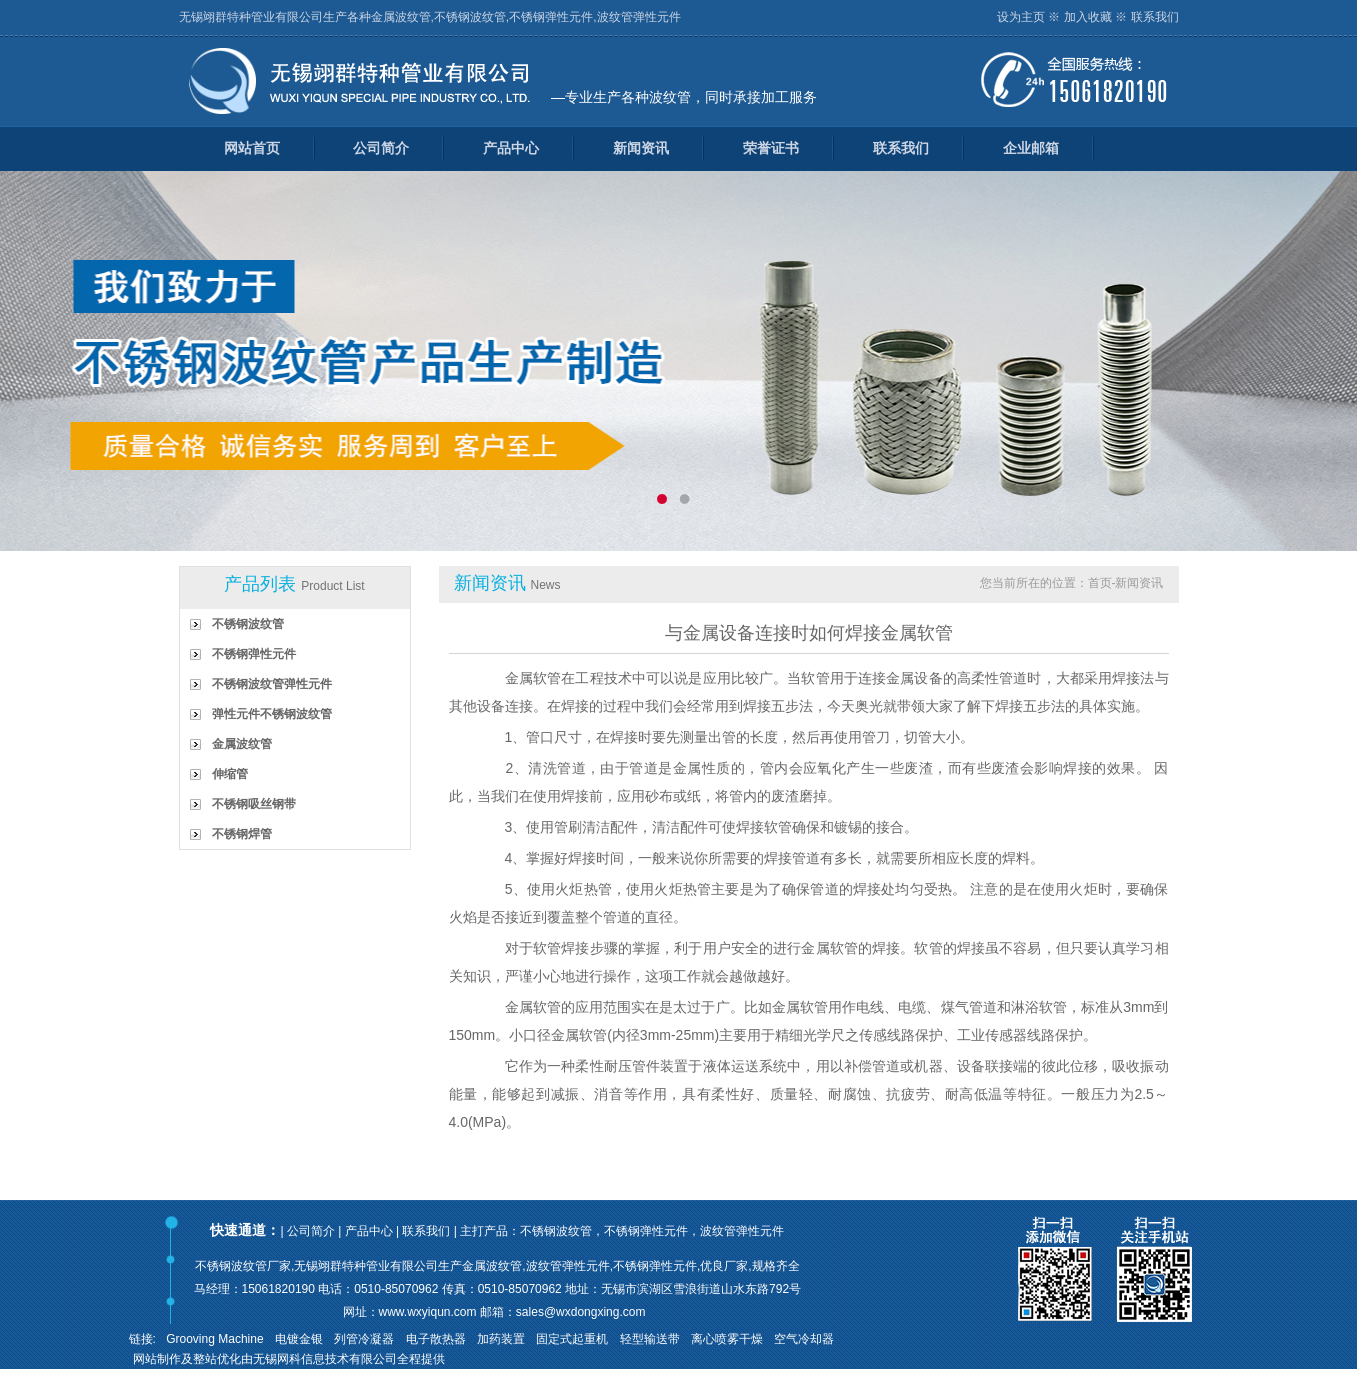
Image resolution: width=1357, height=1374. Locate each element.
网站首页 (252, 148)
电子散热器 (436, 1339)
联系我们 (1155, 17)
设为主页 (1021, 17)
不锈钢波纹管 (248, 624)
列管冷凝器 (364, 1339)
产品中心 (511, 148)
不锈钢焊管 (242, 834)
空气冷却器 (804, 1339)
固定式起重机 (572, 1339)
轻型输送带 (650, 1339)
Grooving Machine (214, 1339)
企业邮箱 (1031, 148)
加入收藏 (1088, 17)
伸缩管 (230, 774)
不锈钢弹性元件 (254, 654)
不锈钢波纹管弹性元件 (272, 684)
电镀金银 (299, 1339)
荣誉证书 (771, 148)
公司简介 (381, 148)
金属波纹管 (242, 744)
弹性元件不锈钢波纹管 (272, 714)
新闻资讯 (641, 148)
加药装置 (501, 1339)
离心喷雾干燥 (727, 1339)
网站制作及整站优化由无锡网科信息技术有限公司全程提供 (289, 1359)
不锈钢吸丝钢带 (254, 804)
